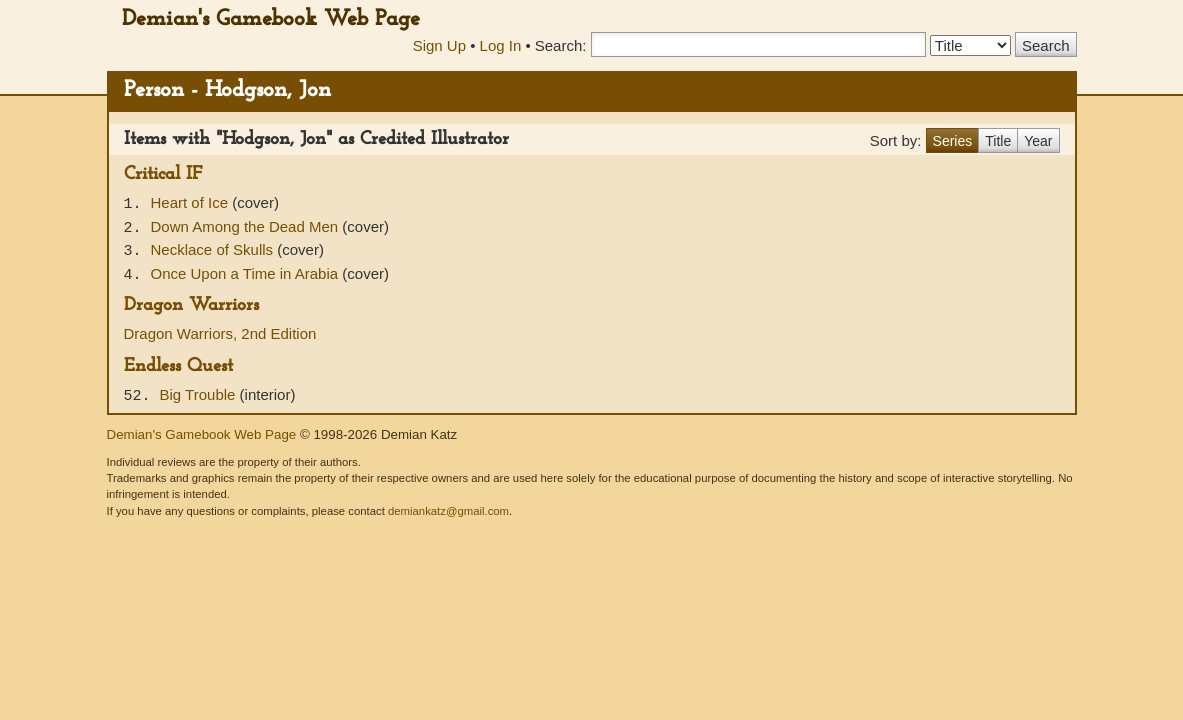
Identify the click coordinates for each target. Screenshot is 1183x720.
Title (998, 141)
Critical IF (163, 174)
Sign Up (439, 45)
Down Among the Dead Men (247, 226)
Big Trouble (200, 394)
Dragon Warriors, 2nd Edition (220, 333)
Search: (561, 45)
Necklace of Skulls (214, 249)
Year (1038, 141)
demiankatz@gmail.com (448, 511)
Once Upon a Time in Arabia (247, 273)
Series (953, 141)
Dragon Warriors (191, 305)
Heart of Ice (192, 202)
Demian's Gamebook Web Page (271, 19)
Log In (501, 45)
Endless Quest (178, 366)
